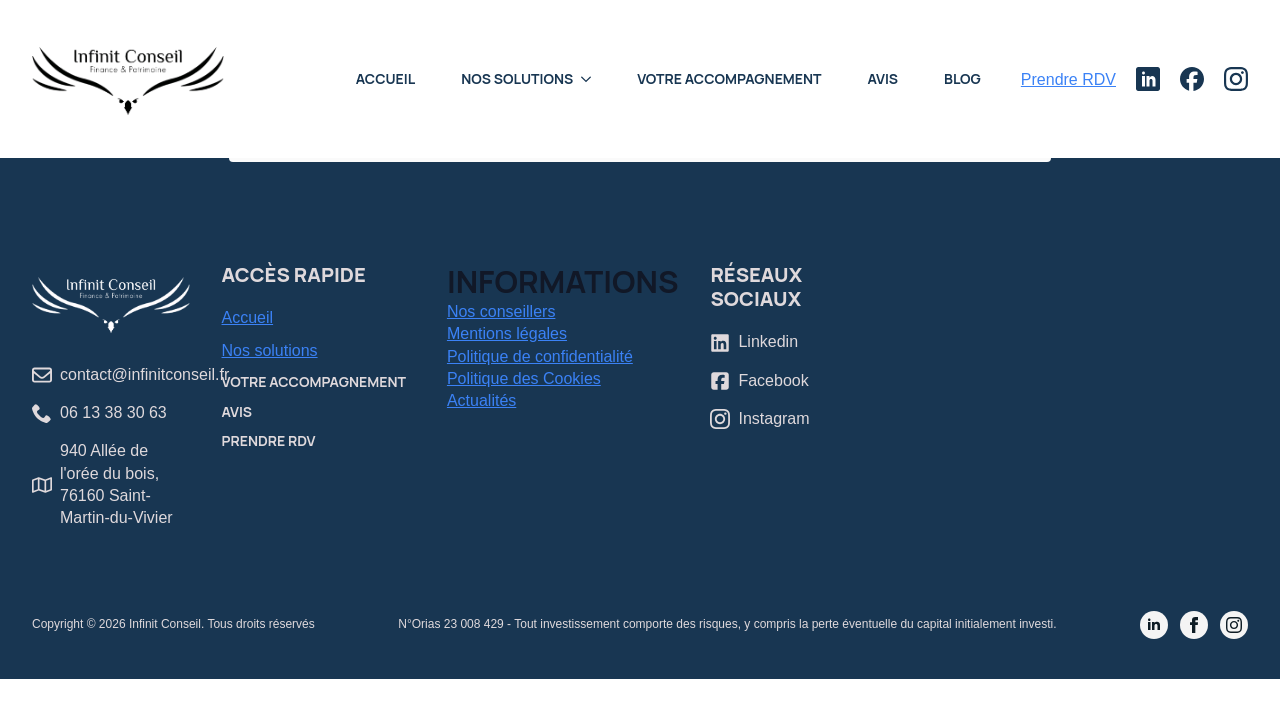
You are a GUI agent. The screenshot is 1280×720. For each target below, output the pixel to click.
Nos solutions (270, 350)
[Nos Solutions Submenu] (592, 79)
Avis (883, 78)
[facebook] (1194, 625)
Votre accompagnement (729, 78)
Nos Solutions (517, 78)
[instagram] (1234, 625)
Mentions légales (507, 333)
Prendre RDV (269, 440)
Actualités (481, 400)
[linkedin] (1154, 625)
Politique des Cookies (524, 378)
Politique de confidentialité (540, 356)
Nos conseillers (501, 311)
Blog (962, 78)
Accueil (385, 78)
